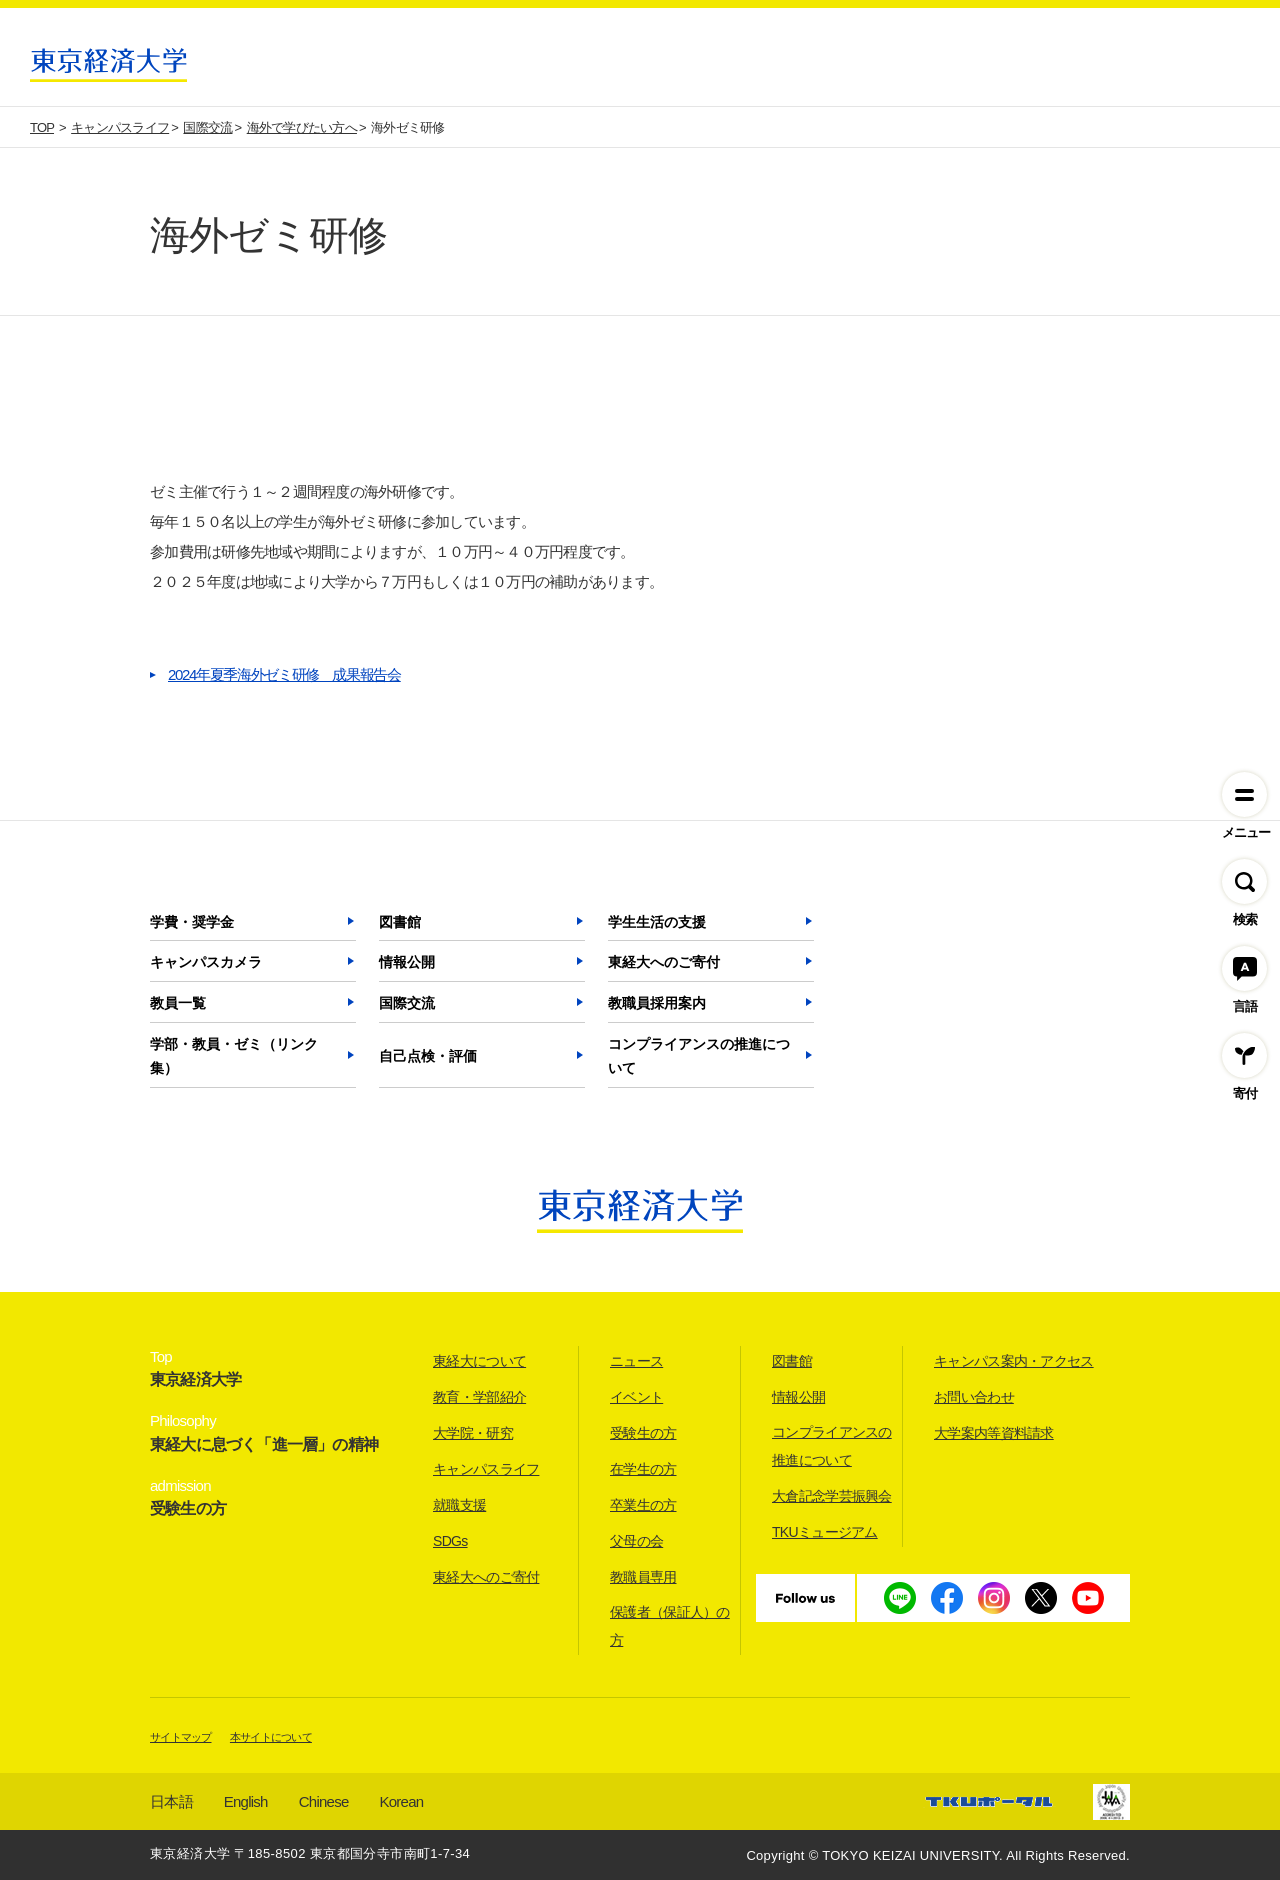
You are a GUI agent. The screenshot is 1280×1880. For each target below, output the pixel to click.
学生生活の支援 (657, 922)
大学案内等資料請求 (994, 1433)
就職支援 (459, 1505)
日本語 (171, 1801)
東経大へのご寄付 (664, 962)
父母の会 (636, 1541)
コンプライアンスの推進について (699, 1056)
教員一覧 (178, 1003)
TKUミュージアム (825, 1532)
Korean (402, 1801)
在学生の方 (643, 1469)
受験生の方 (643, 1433)
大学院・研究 (473, 1433)
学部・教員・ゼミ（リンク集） (234, 1056)
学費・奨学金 (192, 922)
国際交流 (407, 1003)
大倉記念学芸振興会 (832, 1496)
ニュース (636, 1361)
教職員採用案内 (657, 1003)
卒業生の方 (643, 1505)
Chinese (324, 1801)
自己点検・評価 (428, 1056)
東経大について (479, 1361)
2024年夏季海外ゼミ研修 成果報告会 (284, 674)
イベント (636, 1397)
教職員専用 (643, 1577)
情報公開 (407, 962)
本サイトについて (271, 1737)
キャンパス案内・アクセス (1014, 1361)
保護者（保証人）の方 (670, 1626)
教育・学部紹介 (479, 1397)
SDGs (450, 1541)
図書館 (400, 922)
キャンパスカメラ (206, 962)
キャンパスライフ (486, 1469)
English (246, 1801)
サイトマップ (181, 1737)
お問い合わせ (974, 1397)
